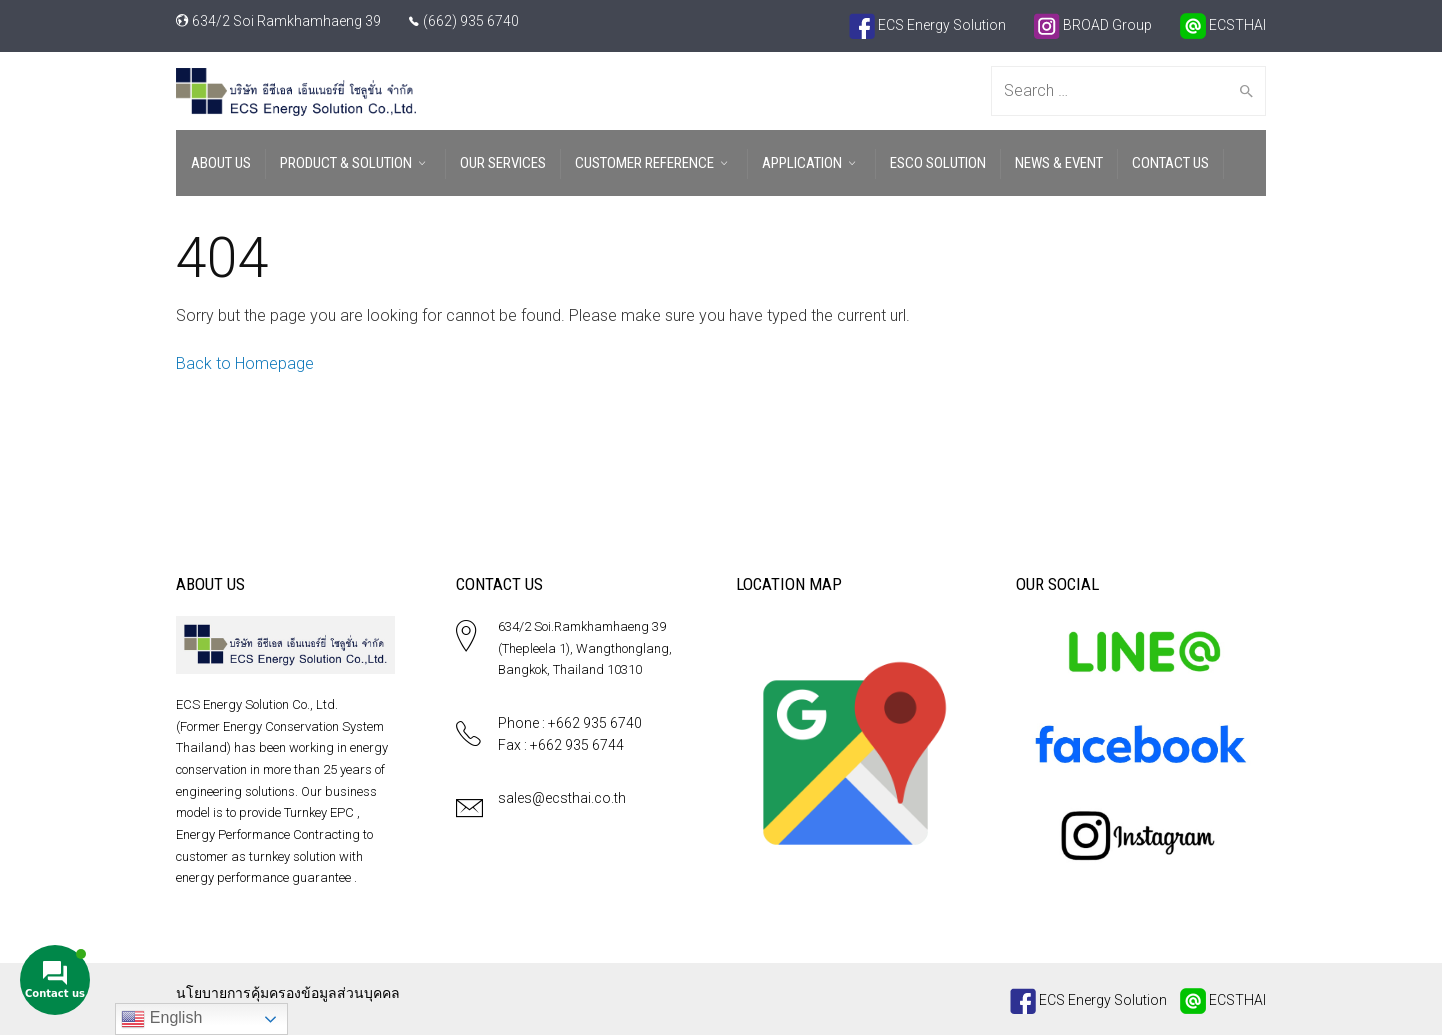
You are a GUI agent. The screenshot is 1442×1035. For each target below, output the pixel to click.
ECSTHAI (1223, 25)
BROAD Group (1093, 25)
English (161, 1019)
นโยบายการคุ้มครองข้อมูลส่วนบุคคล (288, 993)
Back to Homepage (245, 363)
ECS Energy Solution (927, 25)
